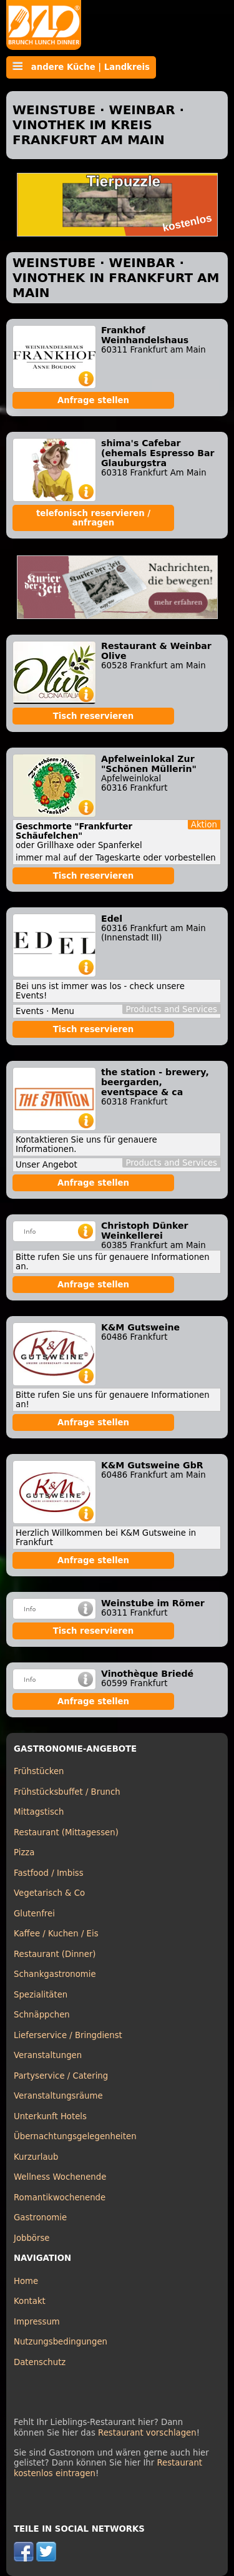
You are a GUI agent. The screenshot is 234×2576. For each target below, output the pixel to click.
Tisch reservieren (93, 716)
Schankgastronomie (55, 1974)
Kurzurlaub (36, 2157)
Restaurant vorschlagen (147, 2432)
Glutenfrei (34, 1913)
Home (26, 2281)
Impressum (37, 2321)
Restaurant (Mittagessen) (66, 1832)
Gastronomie (40, 2217)
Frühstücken (39, 1771)
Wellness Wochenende (60, 2177)
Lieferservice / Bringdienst (68, 2035)
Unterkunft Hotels (50, 2116)
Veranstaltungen (48, 2055)
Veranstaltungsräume (58, 2095)
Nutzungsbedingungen (60, 2341)
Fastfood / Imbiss (49, 1873)
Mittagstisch (39, 1812)
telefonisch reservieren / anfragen (93, 518)
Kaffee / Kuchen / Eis (56, 1933)
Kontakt (30, 2301)
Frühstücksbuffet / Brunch (67, 1792)
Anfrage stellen (93, 400)
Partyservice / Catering (61, 2076)
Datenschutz (40, 2362)
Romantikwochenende (59, 2197)
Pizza (24, 1852)
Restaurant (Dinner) (55, 1954)
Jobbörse (32, 2238)
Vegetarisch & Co (49, 1893)
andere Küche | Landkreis (81, 67)
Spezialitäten (40, 1994)
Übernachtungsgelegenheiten (75, 2136)
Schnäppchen (42, 2014)
